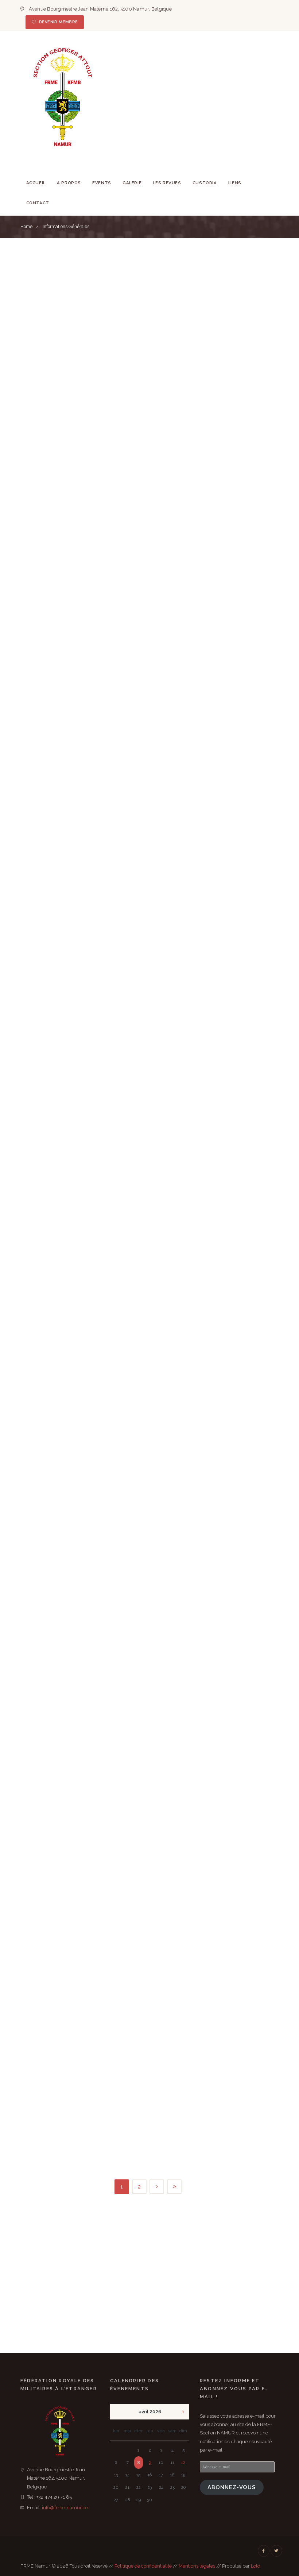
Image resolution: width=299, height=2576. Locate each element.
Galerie (132, 182)
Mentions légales (197, 2566)
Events (101, 182)
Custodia (205, 182)
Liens (234, 182)
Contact (37, 202)
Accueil (36, 182)
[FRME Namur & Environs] (149, 2285)
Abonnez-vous (231, 2487)
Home (26, 226)
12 (183, 2462)
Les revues (167, 182)
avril (150, 2411)
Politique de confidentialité (143, 2566)
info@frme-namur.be (65, 2507)
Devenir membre (58, 22)
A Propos (69, 182)
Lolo (255, 2566)
